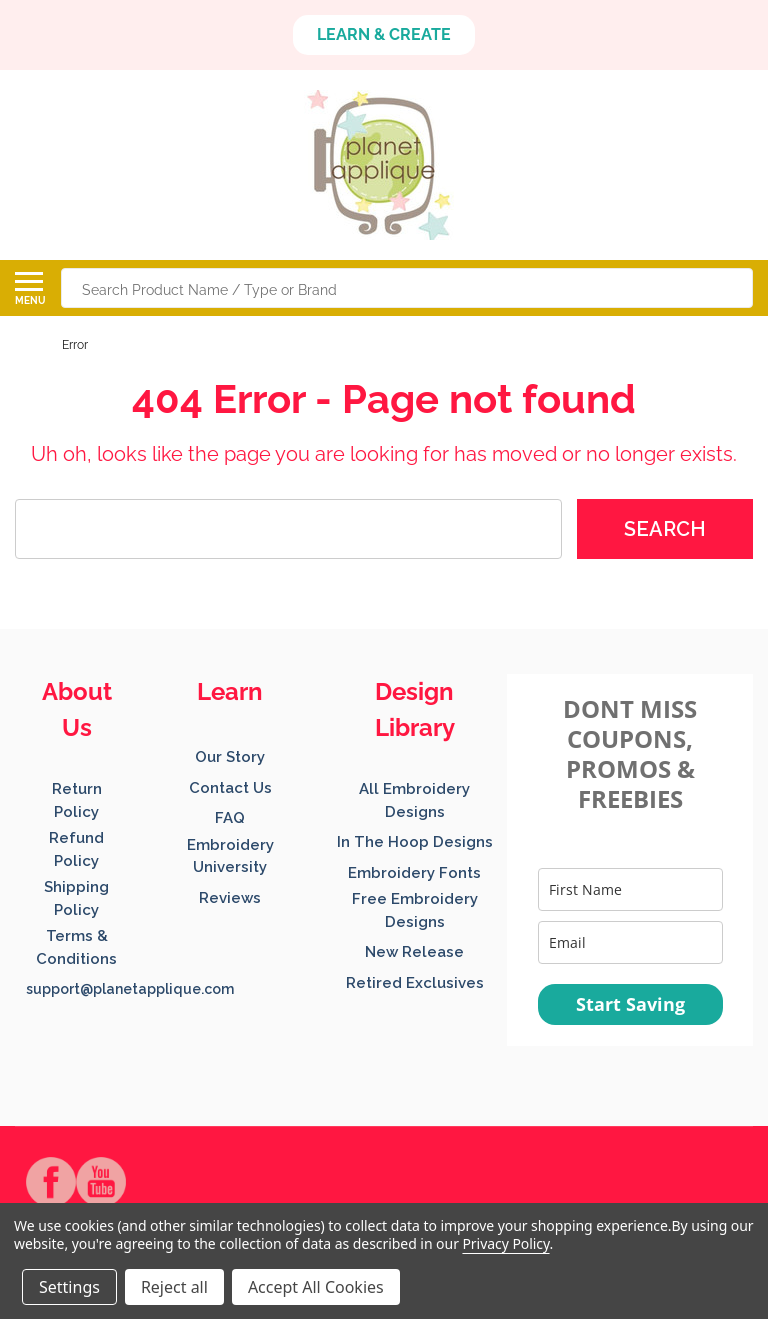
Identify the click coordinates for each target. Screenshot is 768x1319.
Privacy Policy (505, 1243)
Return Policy (77, 800)
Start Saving (630, 1004)
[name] (630, 889)
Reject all (174, 1287)
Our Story (230, 757)
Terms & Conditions (76, 947)
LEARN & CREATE (384, 34)
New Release (414, 952)
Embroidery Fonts (414, 873)
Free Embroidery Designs (415, 910)
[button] (384, 35)
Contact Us (230, 788)
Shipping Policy (76, 898)
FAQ (230, 818)
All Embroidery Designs (414, 800)
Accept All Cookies (316, 1287)
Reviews (230, 898)
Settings (69, 1287)
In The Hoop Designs (415, 842)
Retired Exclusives (415, 983)
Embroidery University (230, 856)
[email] (630, 942)
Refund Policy (76, 849)
